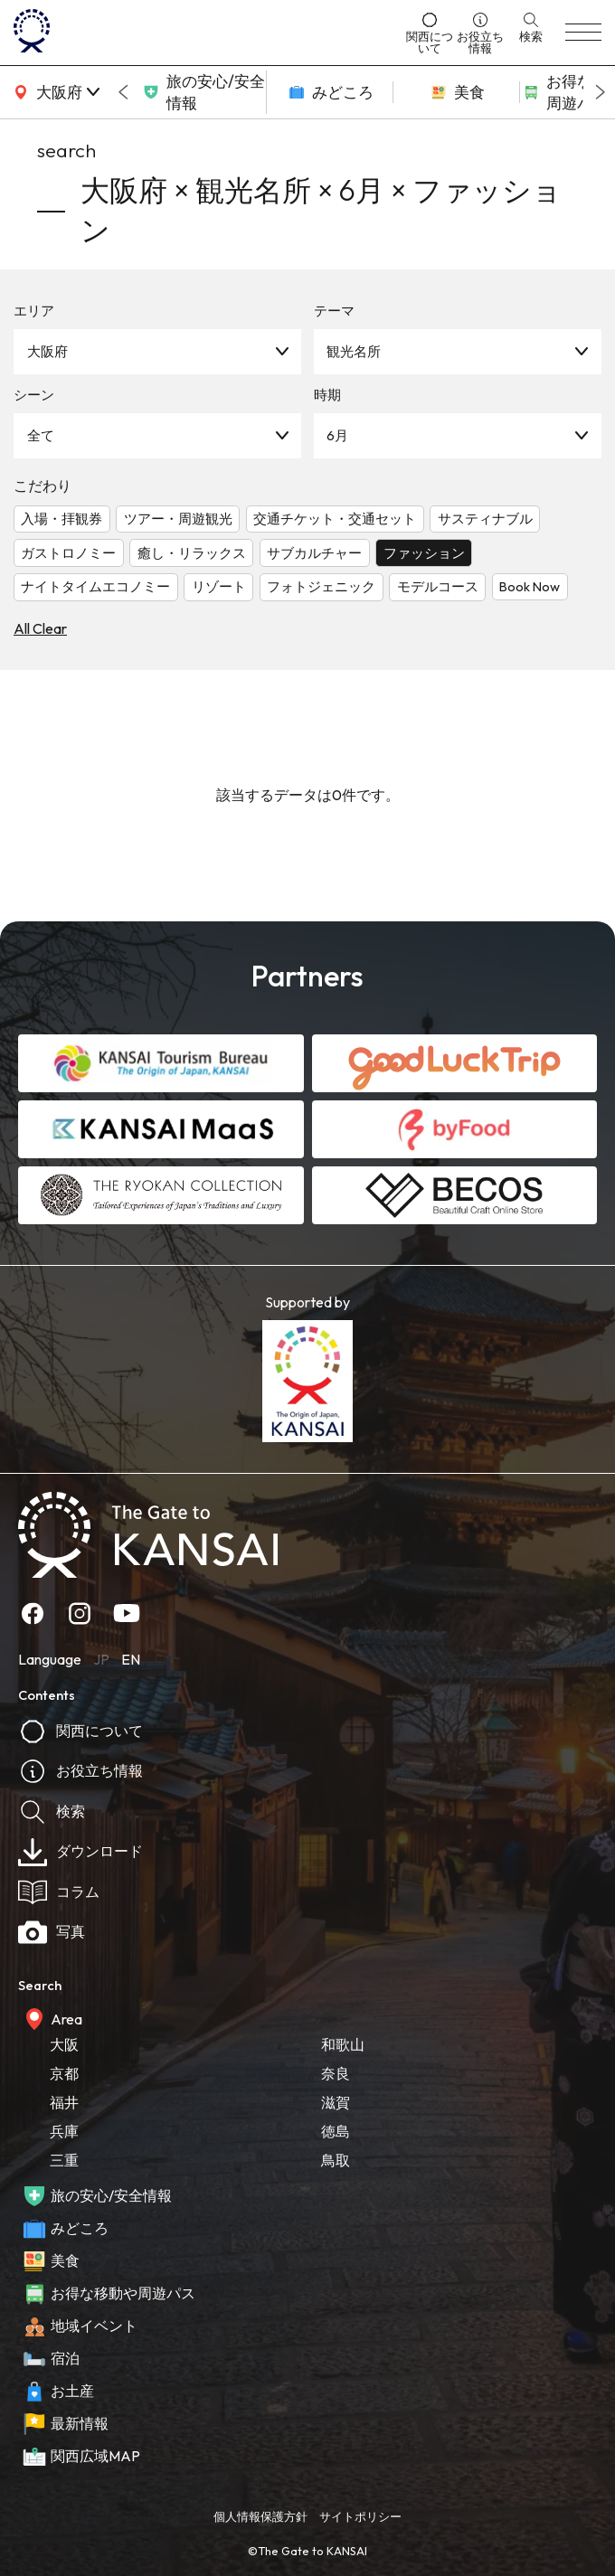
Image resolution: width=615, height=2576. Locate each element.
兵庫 (64, 2131)
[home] (204, 32)
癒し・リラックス (191, 552)
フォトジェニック (321, 586)
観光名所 (353, 351)
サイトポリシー (360, 2516)
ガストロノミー (68, 552)
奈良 (335, 2073)
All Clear (40, 628)
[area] (54, 92)
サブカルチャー (314, 552)
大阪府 (47, 351)
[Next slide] (600, 92)
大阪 (64, 2044)
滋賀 (335, 2102)
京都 (64, 2073)
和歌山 (342, 2044)
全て (40, 435)
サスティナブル (485, 518)
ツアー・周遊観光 (178, 518)
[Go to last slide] (123, 92)
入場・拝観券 (61, 518)
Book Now (529, 586)
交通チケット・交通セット (334, 518)
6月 (337, 435)
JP (101, 1659)
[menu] (583, 32)
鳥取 (335, 2160)
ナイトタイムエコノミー (95, 586)
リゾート (219, 586)
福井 (64, 2102)
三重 (64, 2160)
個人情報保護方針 (260, 2516)
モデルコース (437, 586)
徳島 (335, 2131)
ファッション (424, 552)
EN (130, 1659)
